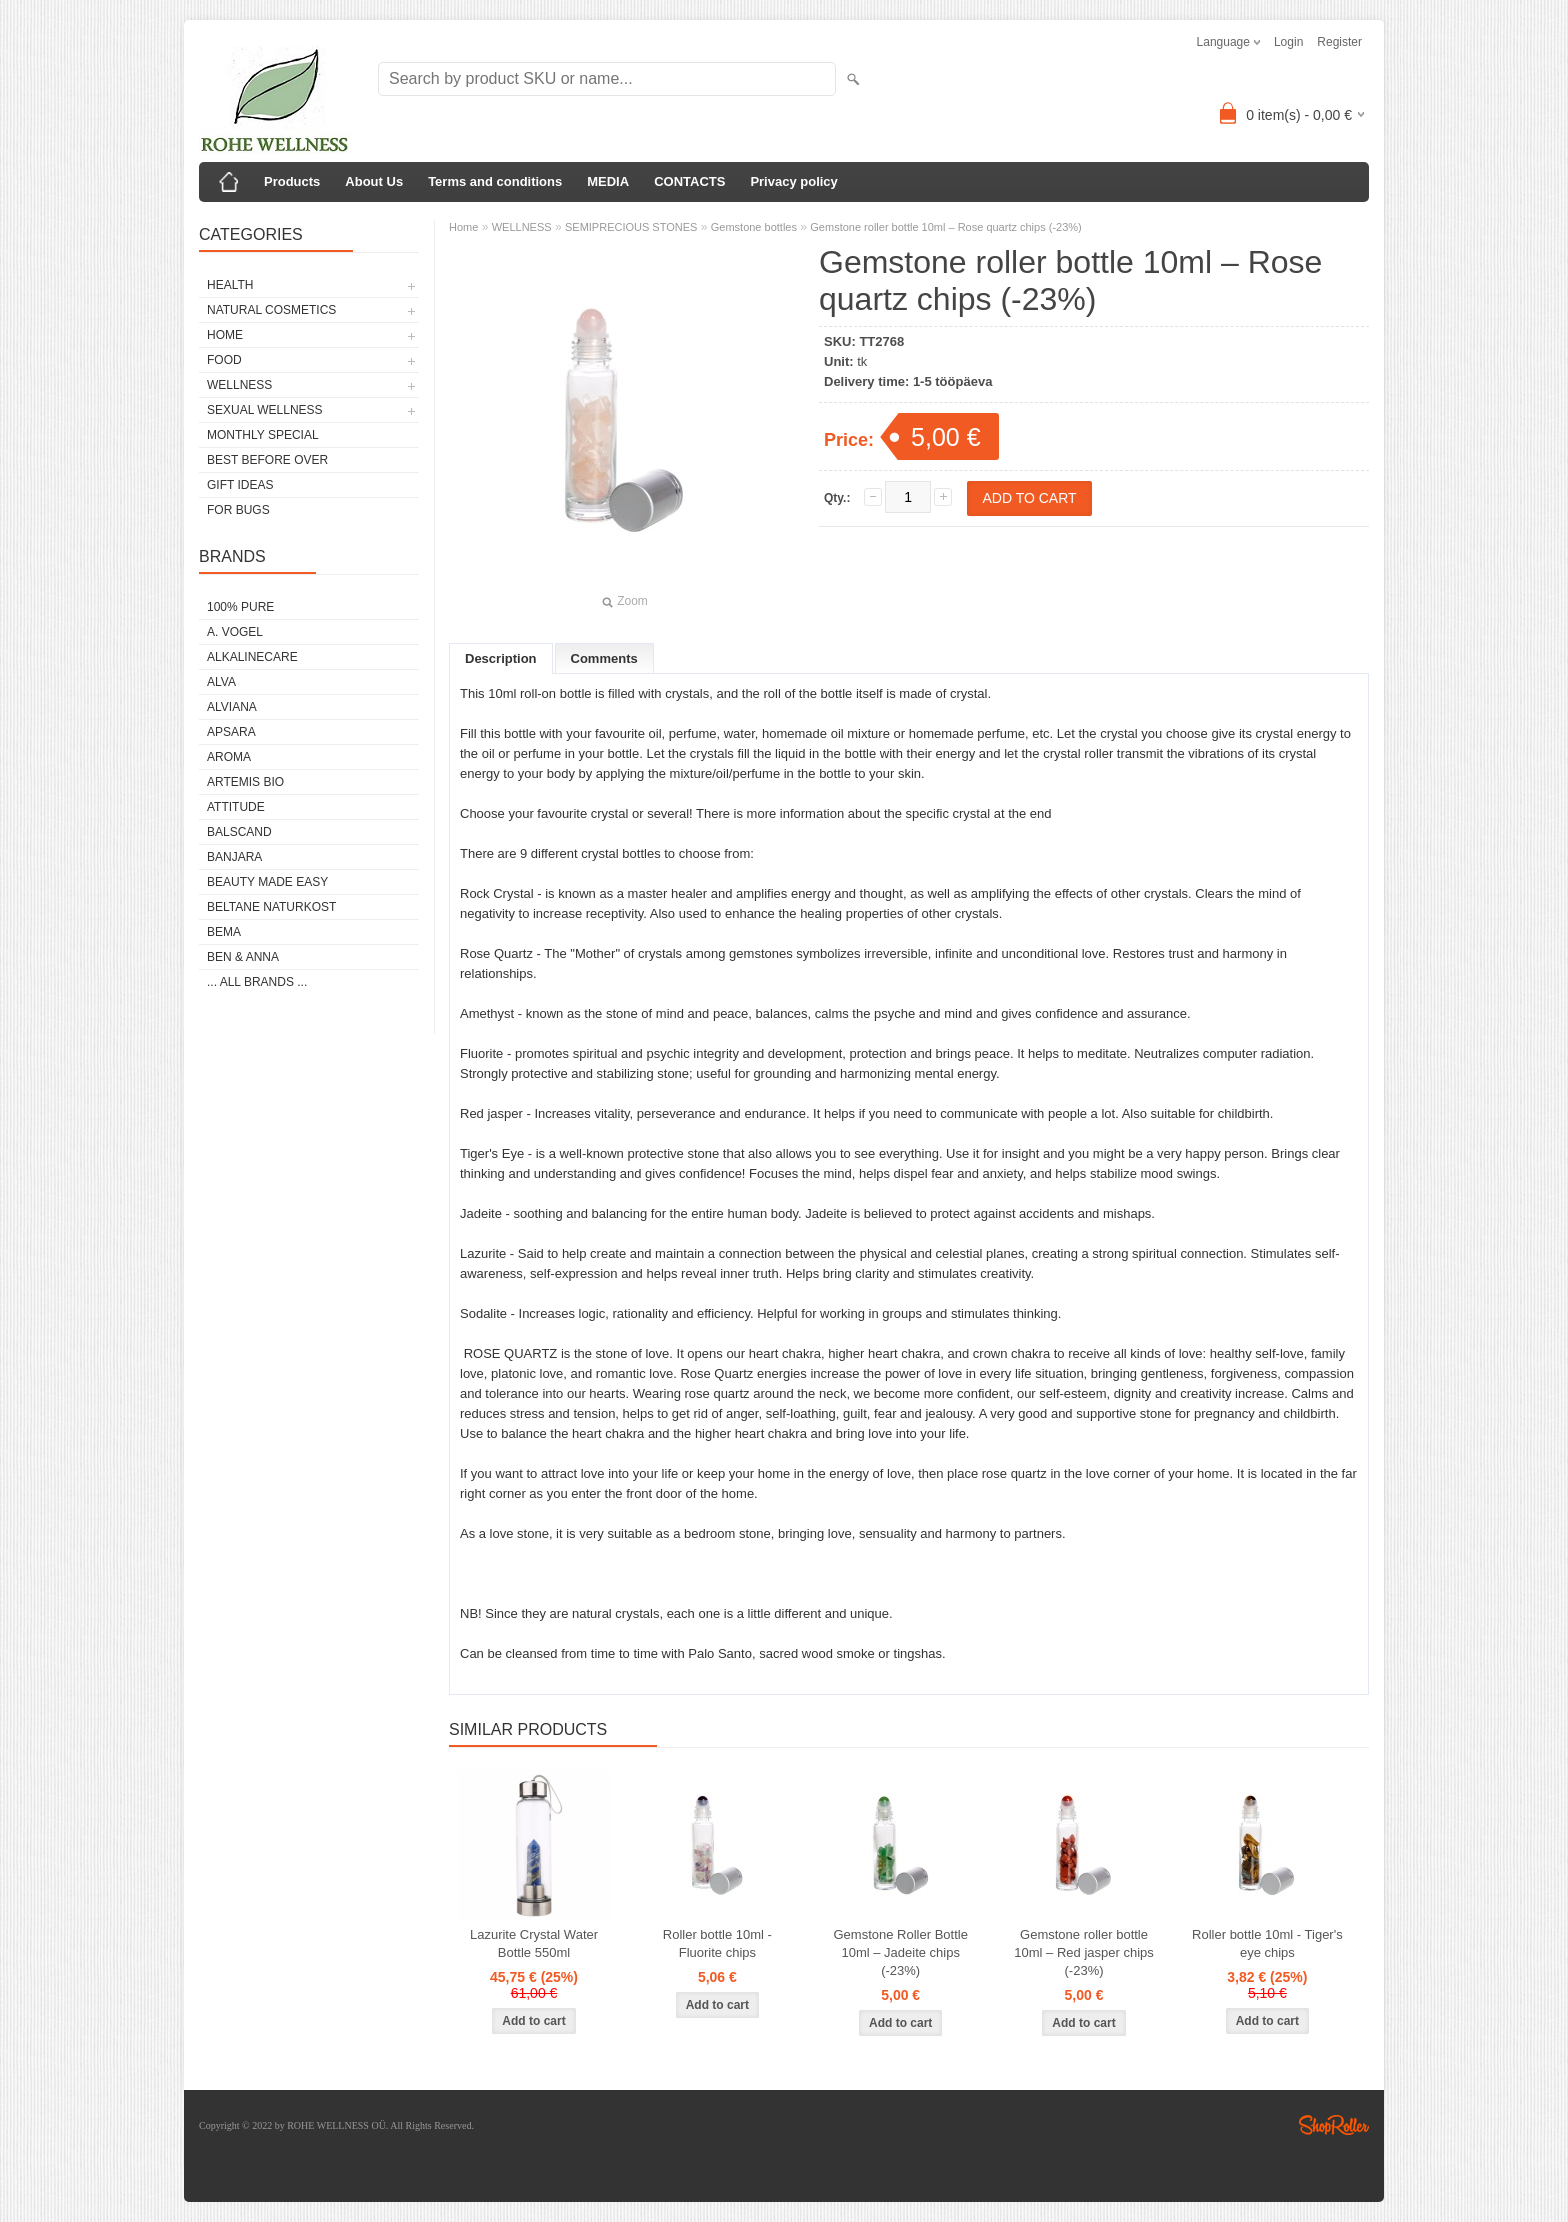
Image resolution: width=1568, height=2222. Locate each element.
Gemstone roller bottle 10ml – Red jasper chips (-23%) (1083, 1952)
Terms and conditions (495, 181)
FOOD (224, 360)
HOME (225, 335)
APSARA (231, 732)
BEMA (224, 932)
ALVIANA (232, 707)
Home (463, 227)
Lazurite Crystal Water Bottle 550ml (534, 1943)
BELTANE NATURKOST (271, 907)
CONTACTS (689, 181)
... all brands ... (257, 982)
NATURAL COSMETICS (271, 310)
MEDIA (608, 181)
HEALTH (230, 285)
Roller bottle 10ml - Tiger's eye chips (1267, 1943)
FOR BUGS (238, 510)
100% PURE (240, 607)
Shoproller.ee (1334, 2125)
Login (1288, 42)
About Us (374, 181)
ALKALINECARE (252, 657)
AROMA (229, 757)
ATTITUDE (236, 807)
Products (292, 181)
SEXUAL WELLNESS (265, 410)
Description (501, 658)
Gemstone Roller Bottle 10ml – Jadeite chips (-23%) (900, 1952)
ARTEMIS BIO (245, 782)
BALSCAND (239, 832)
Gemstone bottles (754, 227)
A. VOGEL (235, 632)
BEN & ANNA (243, 957)
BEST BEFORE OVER (267, 460)
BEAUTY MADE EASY (267, 882)
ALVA (221, 682)
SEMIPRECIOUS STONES (631, 227)
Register (1339, 42)
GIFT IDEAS (240, 485)
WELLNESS (239, 385)
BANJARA (234, 857)
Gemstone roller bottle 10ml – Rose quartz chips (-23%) (945, 227)
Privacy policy (793, 181)
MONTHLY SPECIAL (263, 435)
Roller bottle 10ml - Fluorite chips (717, 1943)
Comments (604, 658)
